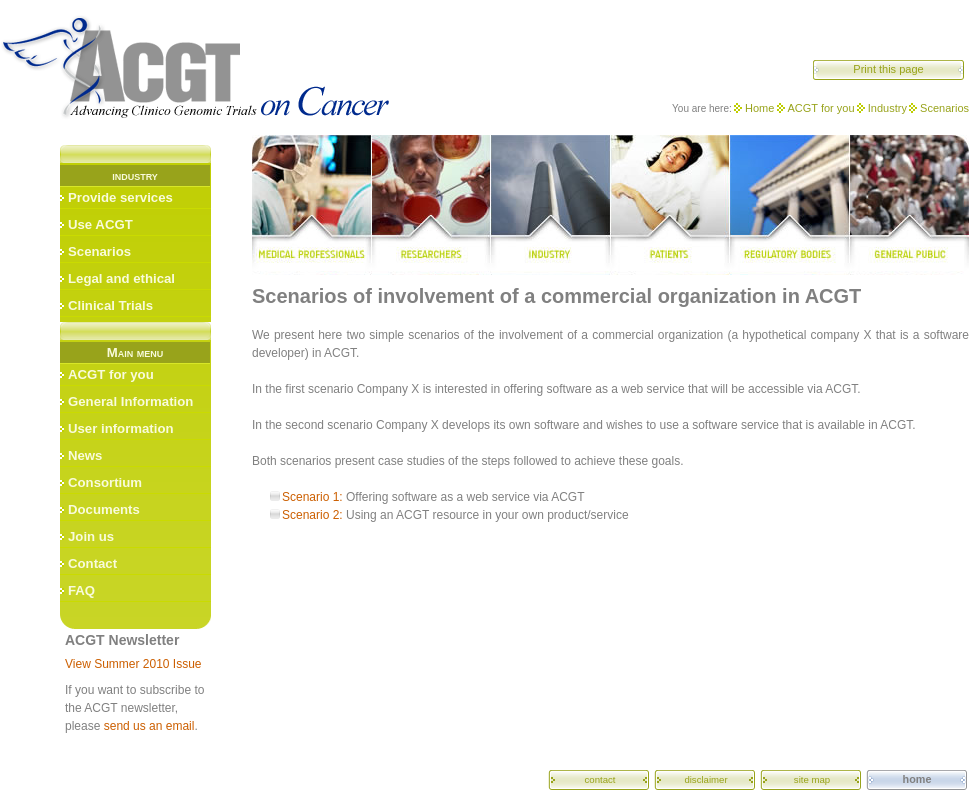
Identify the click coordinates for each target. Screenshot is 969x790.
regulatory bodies (790, 205)
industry (549, 205)
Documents (104, 509)
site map (812, 779)
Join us (91, 536)
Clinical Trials (110, 305)
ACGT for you (821, 108)
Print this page (888, 69)
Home (759, 108)
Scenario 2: (312, 515)
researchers (430, 205)
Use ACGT (100, 224)
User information (121, 428)
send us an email (149, 726)
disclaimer (705, 779)
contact (600, 779)
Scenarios (944, 108)
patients (670, 205)
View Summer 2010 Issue (133, 664)
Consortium (105, 482)
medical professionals (311, 205)
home (917, 779)
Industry (887, 108)
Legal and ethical (121, 278)
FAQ (81, 590)
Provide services (120, 197)
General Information (130, 401)
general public (909, 205)
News (85, 455)
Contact (92, 563)
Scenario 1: (312, 497)
